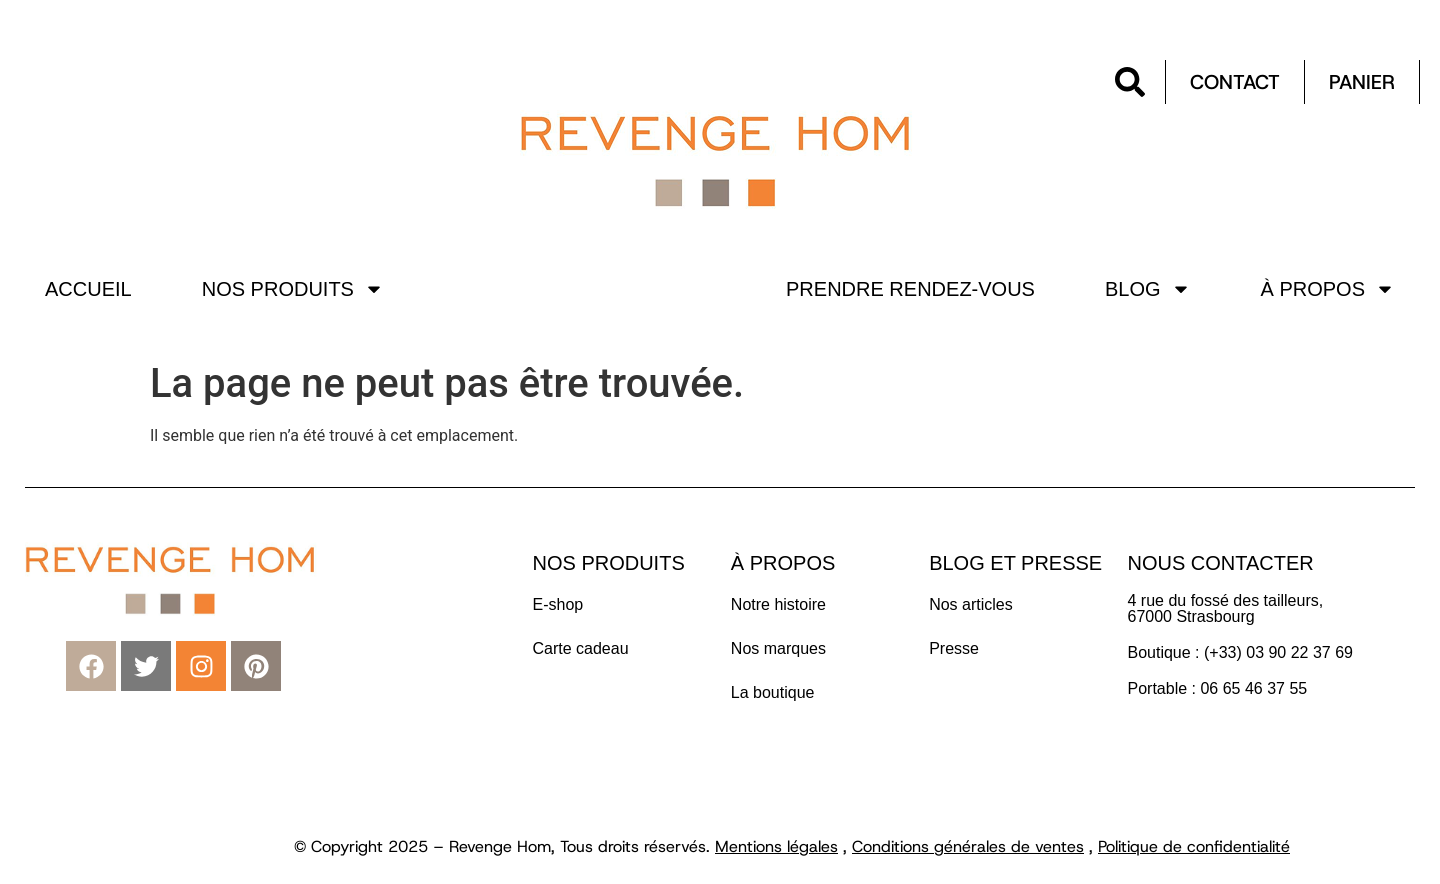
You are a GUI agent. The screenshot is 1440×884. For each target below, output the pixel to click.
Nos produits (293, 289)
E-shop (558, 604)
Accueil (88, 289)
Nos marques (778, 648)
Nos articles (971, 604)
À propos (1328, 289)
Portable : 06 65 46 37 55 (1217, 688)
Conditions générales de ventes (968, 846)
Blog (1148, 289)
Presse (954, 648)
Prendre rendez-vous (910, 289)
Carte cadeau (581, 648)
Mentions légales (776, 846)
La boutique (773, 692)
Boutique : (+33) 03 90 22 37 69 (1242, 652)
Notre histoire (778, 604)
